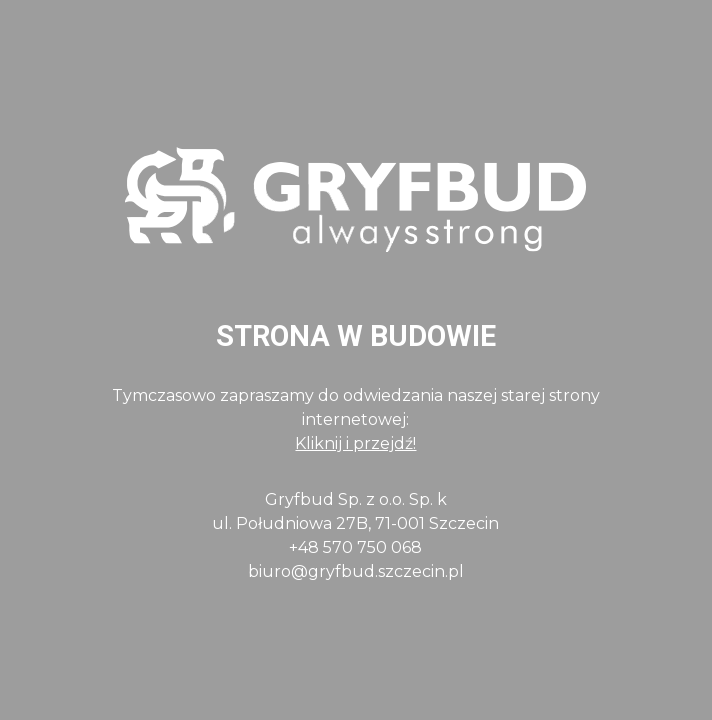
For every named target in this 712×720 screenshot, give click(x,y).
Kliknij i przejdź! (355, 443)
